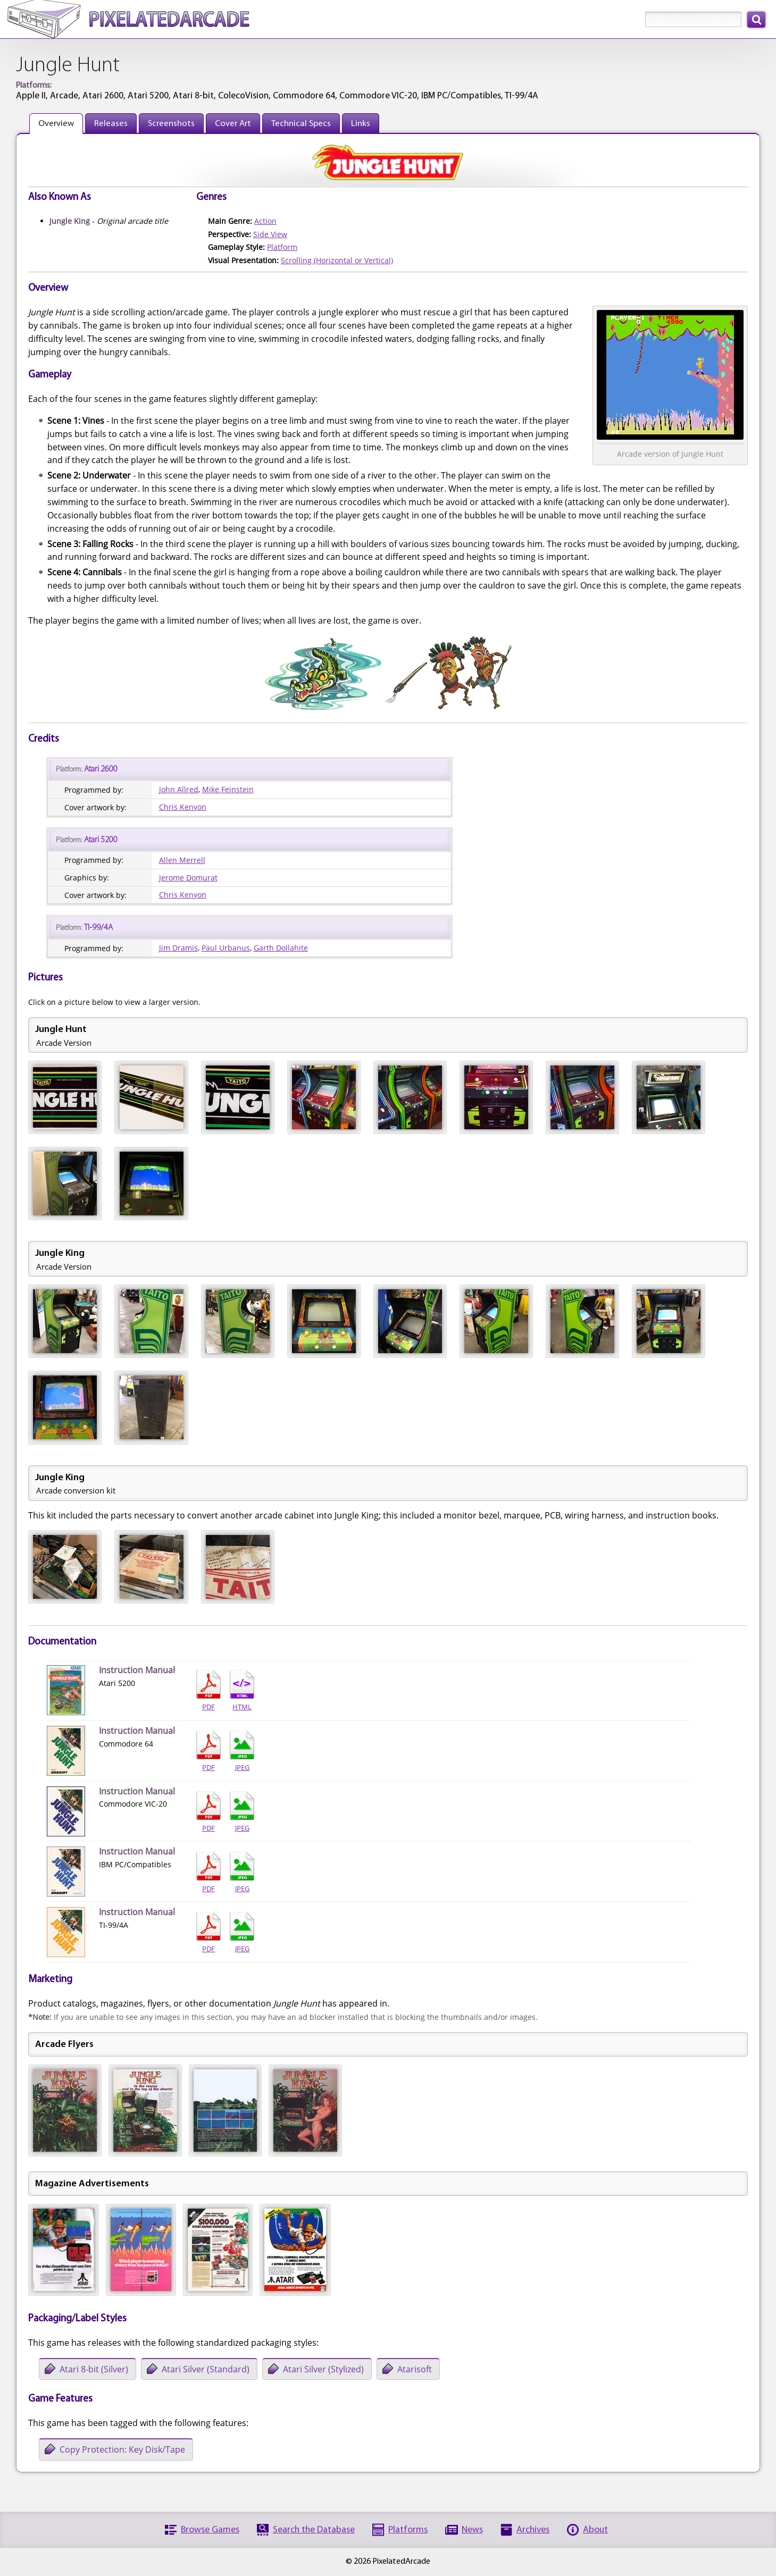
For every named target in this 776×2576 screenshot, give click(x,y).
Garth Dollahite (281, 948)
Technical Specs (301, 123)
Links (360, 123)
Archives (532, 2530)
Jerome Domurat (188, 877)
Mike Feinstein (228, 789)
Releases (111, 123)
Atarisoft (414, 2369)
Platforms (408, 2530)
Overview (56, 123)
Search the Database (314, 2530)
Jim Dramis (178, 948)
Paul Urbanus (226, 948)
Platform (282, 247)
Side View (270, 234)
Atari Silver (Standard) (205, 2369)
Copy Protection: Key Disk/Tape (122, 2449)
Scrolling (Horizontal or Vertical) (337, 260)
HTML (242, 1690)
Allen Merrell (182, 860)
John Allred (178, 789)
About (595, 2530)
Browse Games (210, 2530)
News (472, 2530)
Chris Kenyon (182, 807)
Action (265, 221)
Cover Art (233, 123)
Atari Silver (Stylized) (323, 2369)
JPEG (242, 1751)
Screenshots (171, 123)
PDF (208, 1690)
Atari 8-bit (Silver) (94, 2369)
